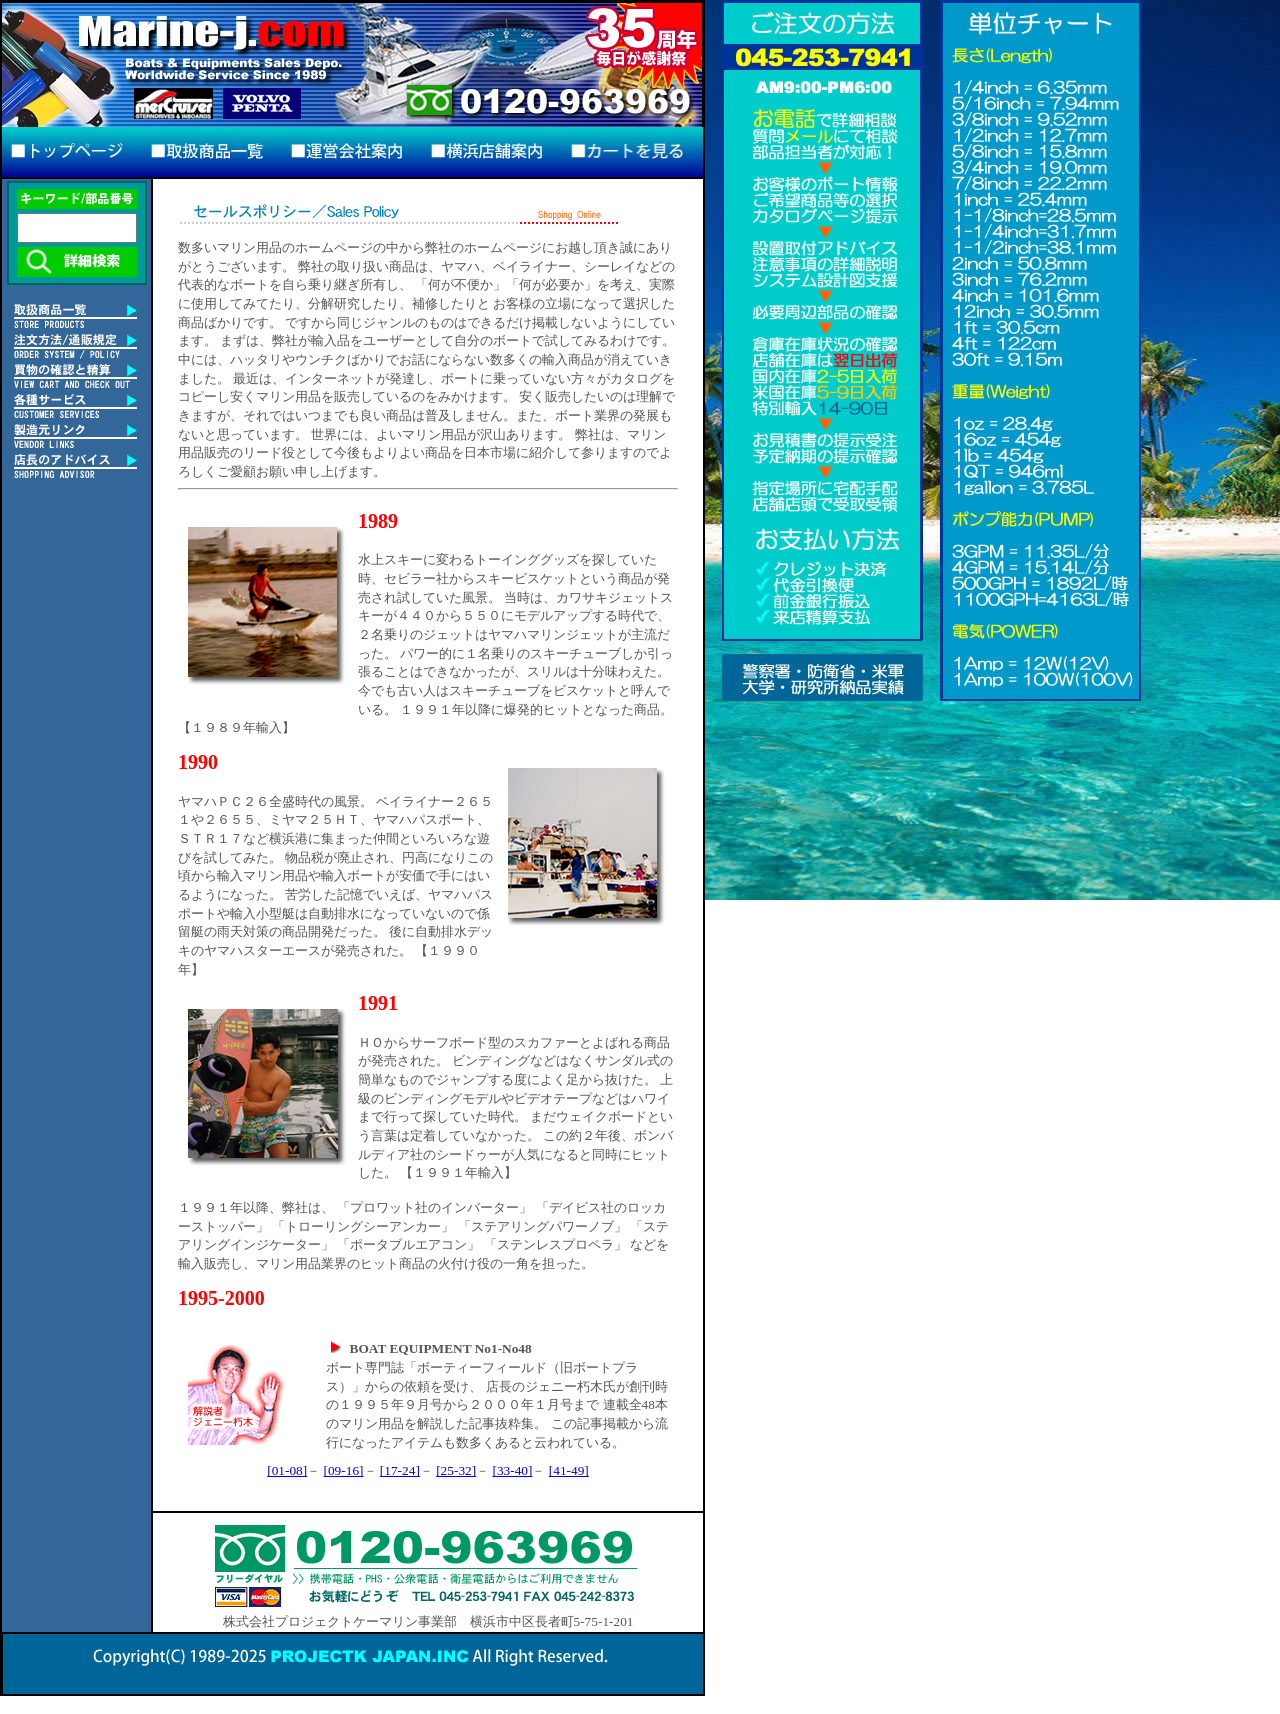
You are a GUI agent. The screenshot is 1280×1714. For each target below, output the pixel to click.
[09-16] (344, 1470)
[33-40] (513, 1470)
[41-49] (569, 1470)
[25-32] (456, 1470)
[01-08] (287, 1470)
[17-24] (400, 1470)
